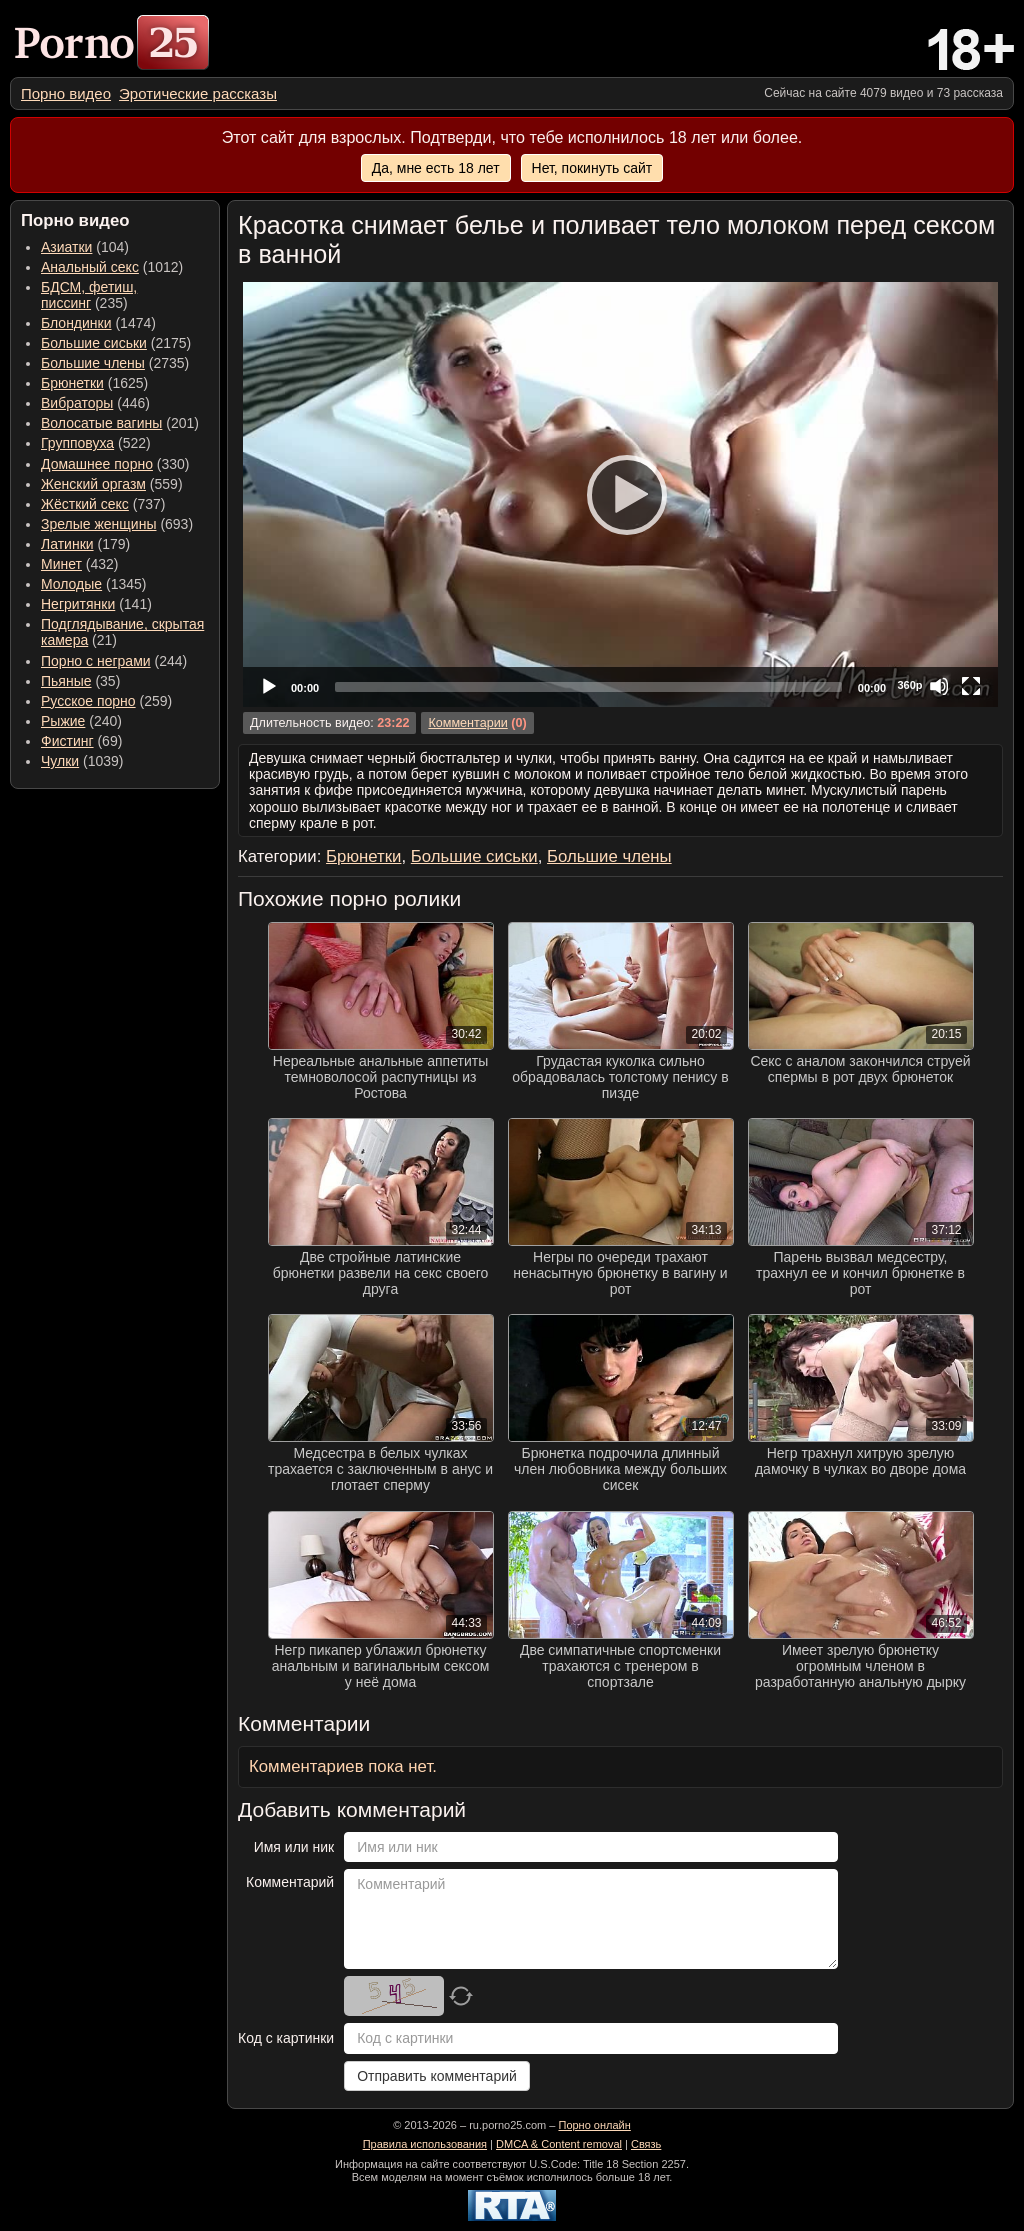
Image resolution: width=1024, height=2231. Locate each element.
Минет (61, 564)
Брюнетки (72, 383)
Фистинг (67, 741)
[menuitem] (66, 93)
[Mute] (939, 686)
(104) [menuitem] (85, 247)
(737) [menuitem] (103, 504)
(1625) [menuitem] (94, 383)
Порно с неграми (96, 661)
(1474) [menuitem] (98, 323)
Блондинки (76, 323)
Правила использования (425, 2144)
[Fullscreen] (971, 686)
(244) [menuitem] (114, 661)
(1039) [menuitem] (82, 761)
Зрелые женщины (99, 524)
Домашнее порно (97, 464)
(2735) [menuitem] (115, 363)
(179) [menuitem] (85, 544)
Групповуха (77, 443)
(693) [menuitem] (117, 524)
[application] (620, 494)
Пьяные (66, 681)
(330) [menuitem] (115, 464)
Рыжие (63, 721)
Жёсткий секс (85, 504)
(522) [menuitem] (96, 443)
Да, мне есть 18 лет (436, 168)
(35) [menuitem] (80, 681)
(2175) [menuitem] (116, 343)
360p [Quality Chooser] (909, 685)
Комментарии (467, 723)
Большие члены (93, 363)
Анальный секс (90, 267)
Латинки (67, 544)
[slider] (588, 687)
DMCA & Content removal (559, 2144)
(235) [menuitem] (89, 295)
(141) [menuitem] (96, 604)
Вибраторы (77, 403)
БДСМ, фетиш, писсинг (89, 295)
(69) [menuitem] (81, 741)
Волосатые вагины (101, 423)
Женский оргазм (93, 484)
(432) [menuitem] (80, 564)
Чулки (60, 761)
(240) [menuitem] (81, 721)
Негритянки (78, 604)
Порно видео (66, 93)
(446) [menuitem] (95, 403)
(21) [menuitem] (122, 632)
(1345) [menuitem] (93, 584)
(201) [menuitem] (120, 423)
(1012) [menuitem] (112, 267)
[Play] (621, 494)
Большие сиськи (94, 343)
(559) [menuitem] (112, 484)
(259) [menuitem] (106, 701)
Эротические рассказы (198, 93)
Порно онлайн (594, 2125)
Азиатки (66, 247)
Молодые (71, 584)
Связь (646, 2144)
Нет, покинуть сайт (592, 168)
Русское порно (88, 701)
